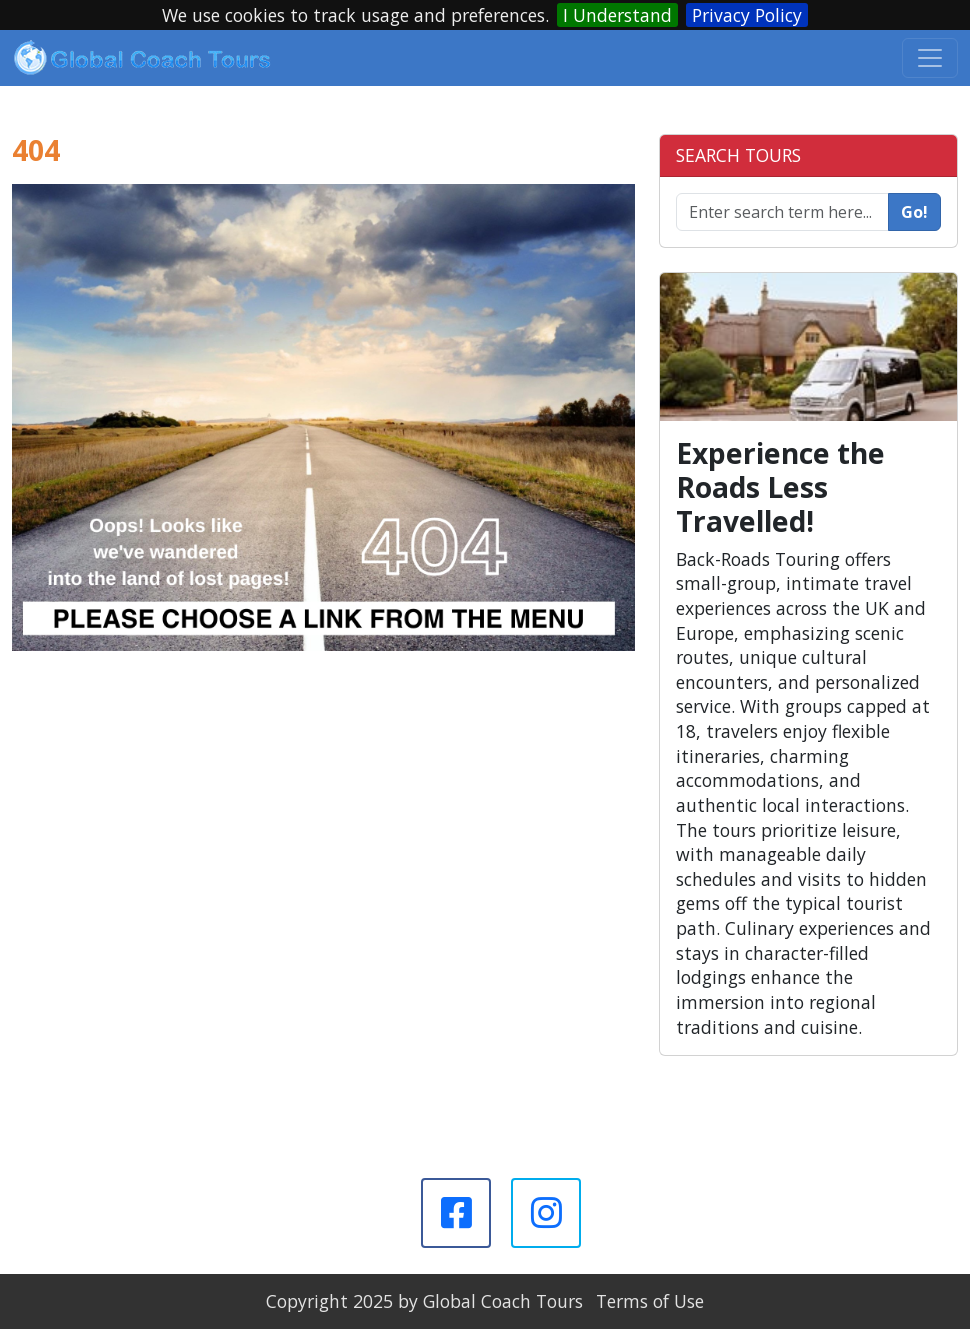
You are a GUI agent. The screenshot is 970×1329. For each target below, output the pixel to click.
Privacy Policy (747, 15)
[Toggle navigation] (930, 58)
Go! (914, 212)
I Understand (617, 15)
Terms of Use (650, 1301)
